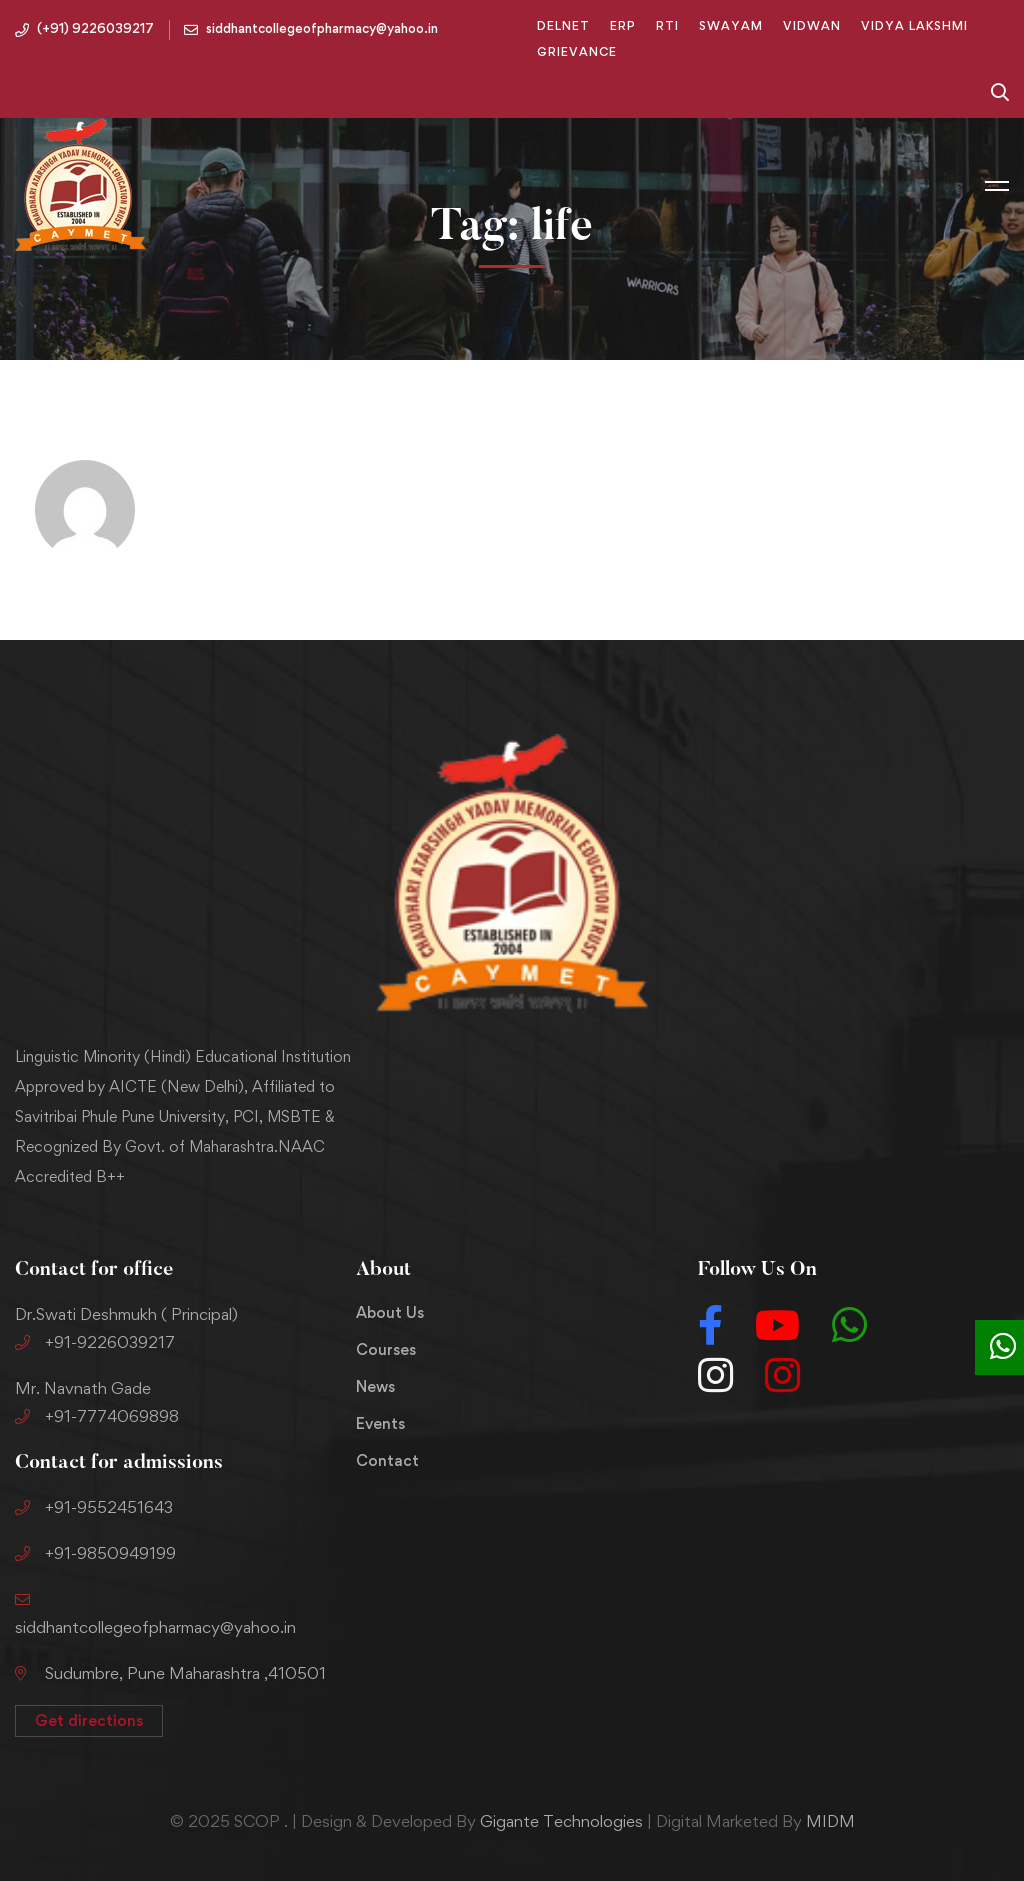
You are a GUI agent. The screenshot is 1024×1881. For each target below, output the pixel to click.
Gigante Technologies (561, 1821)
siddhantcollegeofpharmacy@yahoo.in (155, 1627)
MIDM (830, 1821)
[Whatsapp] (849, 1325)
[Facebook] (710, 1325)
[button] (89, 1721)
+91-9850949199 (95, 1553)
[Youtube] (777, 1325)
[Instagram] (715, 1375)
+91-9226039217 (95, 1342)
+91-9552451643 (94, 1507)
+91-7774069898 (97, 1416)
